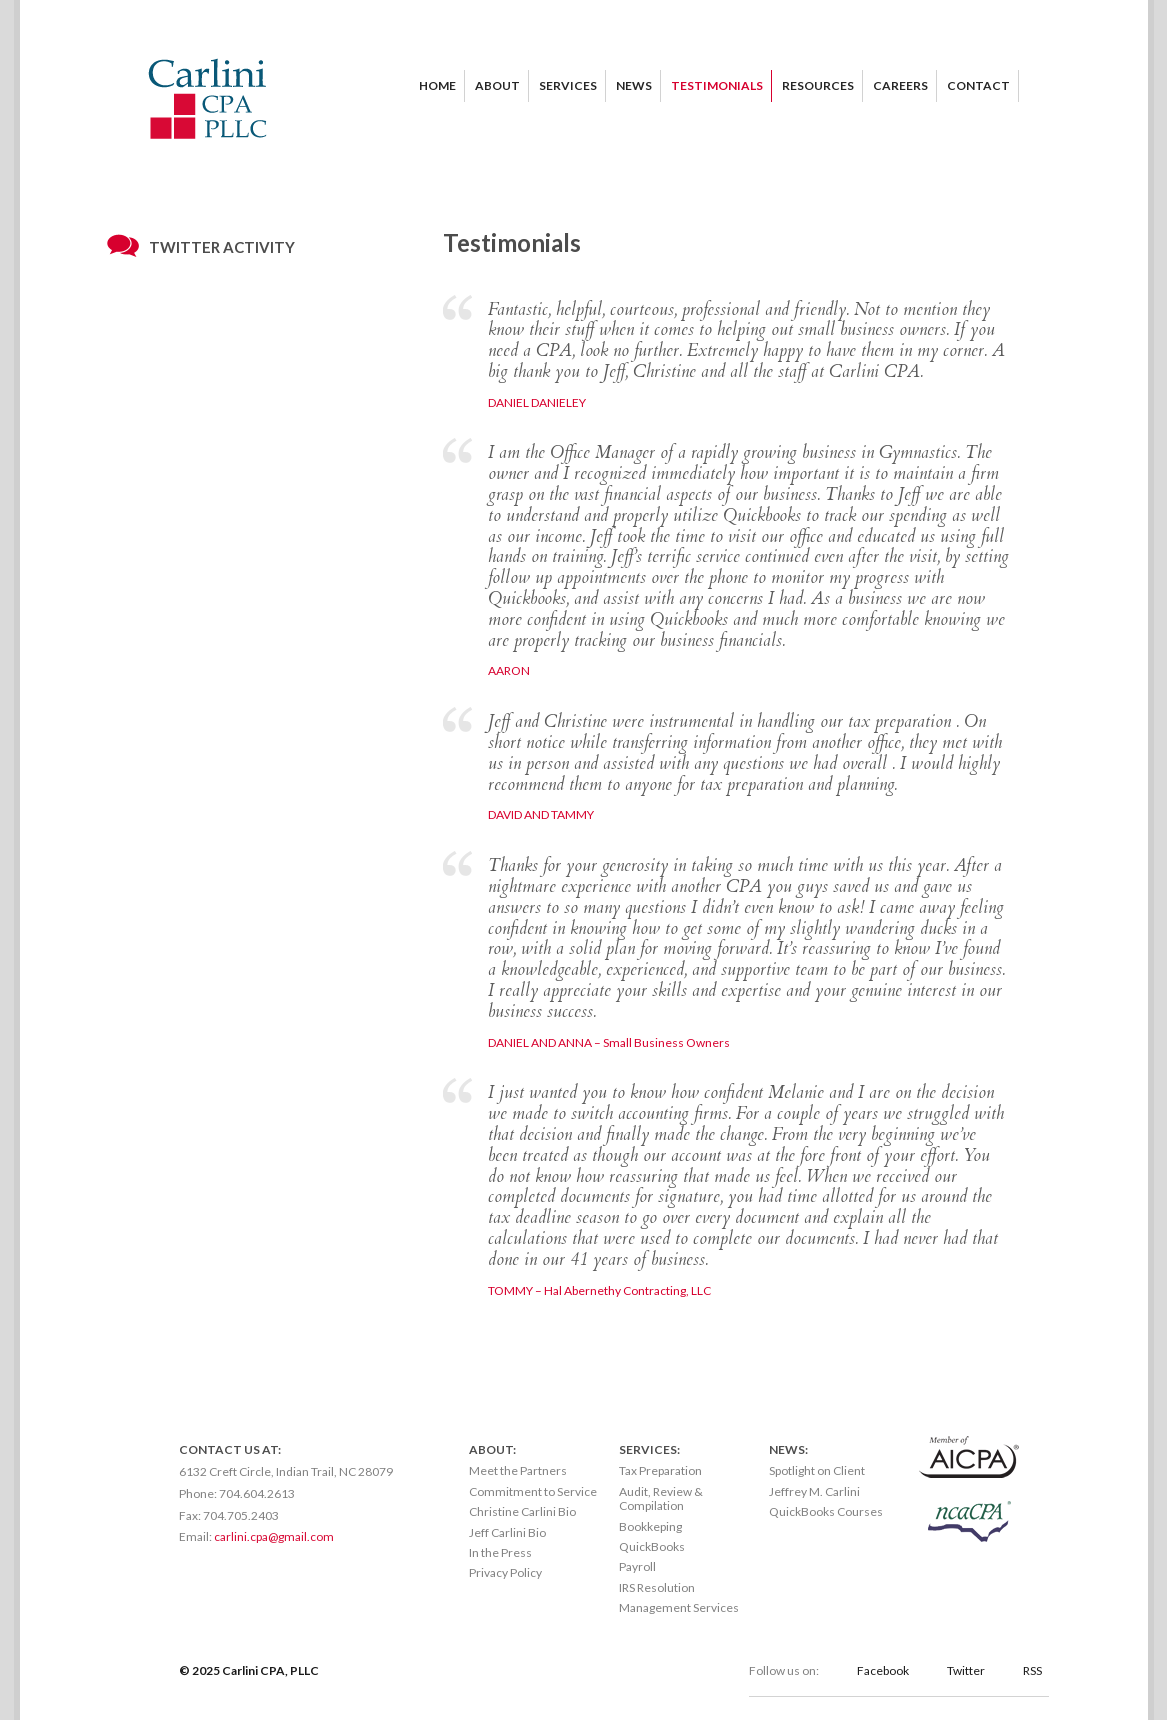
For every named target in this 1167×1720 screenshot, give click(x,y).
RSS (1032, 1670)
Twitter (966, 1670)
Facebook (883, 1670)
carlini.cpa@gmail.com (274, 1536)
